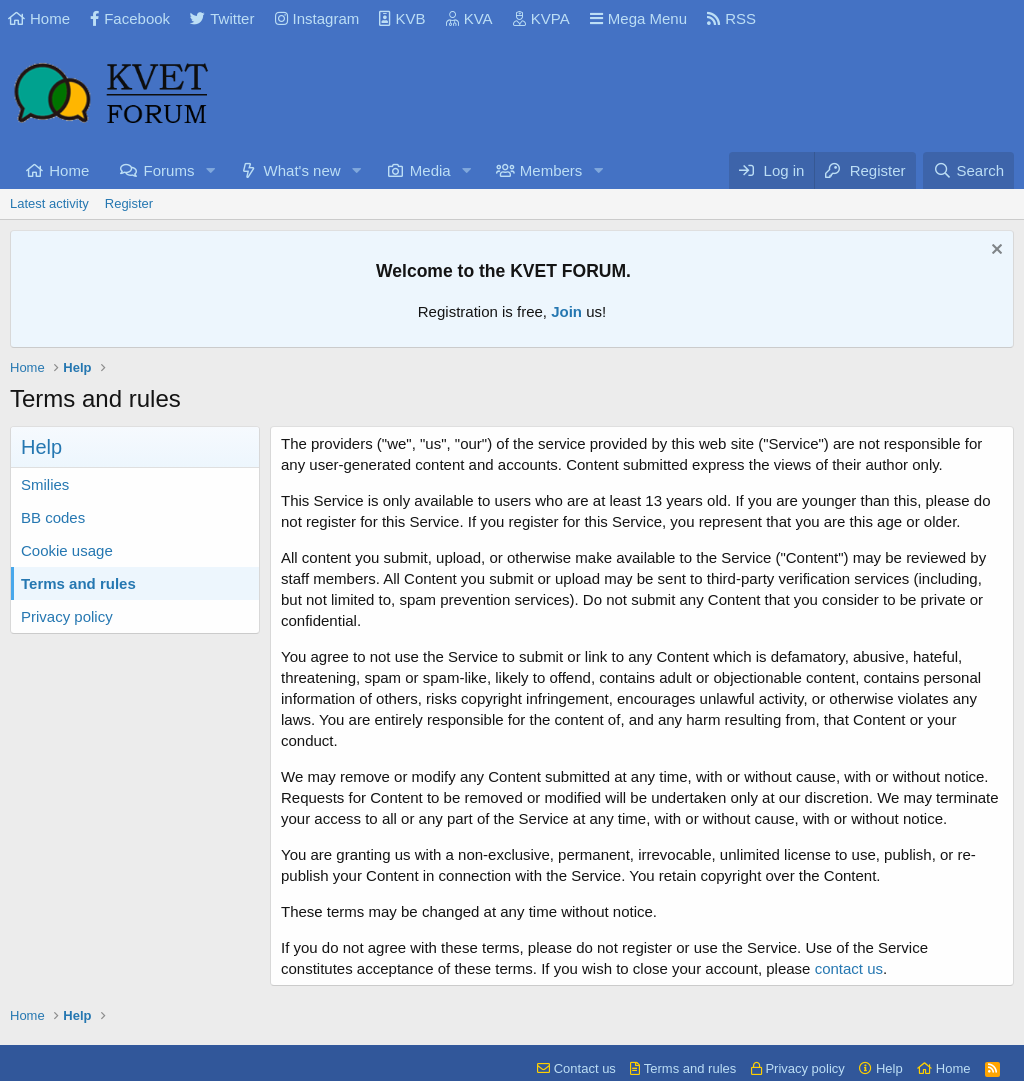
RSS (731, 18)
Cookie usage (67, 550)
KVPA (541, 18)
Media (430, 170)
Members (551, 170)
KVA (469, 18)
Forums (169, 170)
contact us (849, 968)
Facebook (130, 18)
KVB (402, 18)
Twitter (222, 18)
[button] (210, 170)
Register (129, 203)
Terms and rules (78, 583)
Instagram (317, 18)
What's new (302, 170)
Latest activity (49, 203)
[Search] (968, 170)
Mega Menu (638, 18)
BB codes (53, 517)
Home (39, 18)
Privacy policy (67, 616)
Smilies (45, 484)
